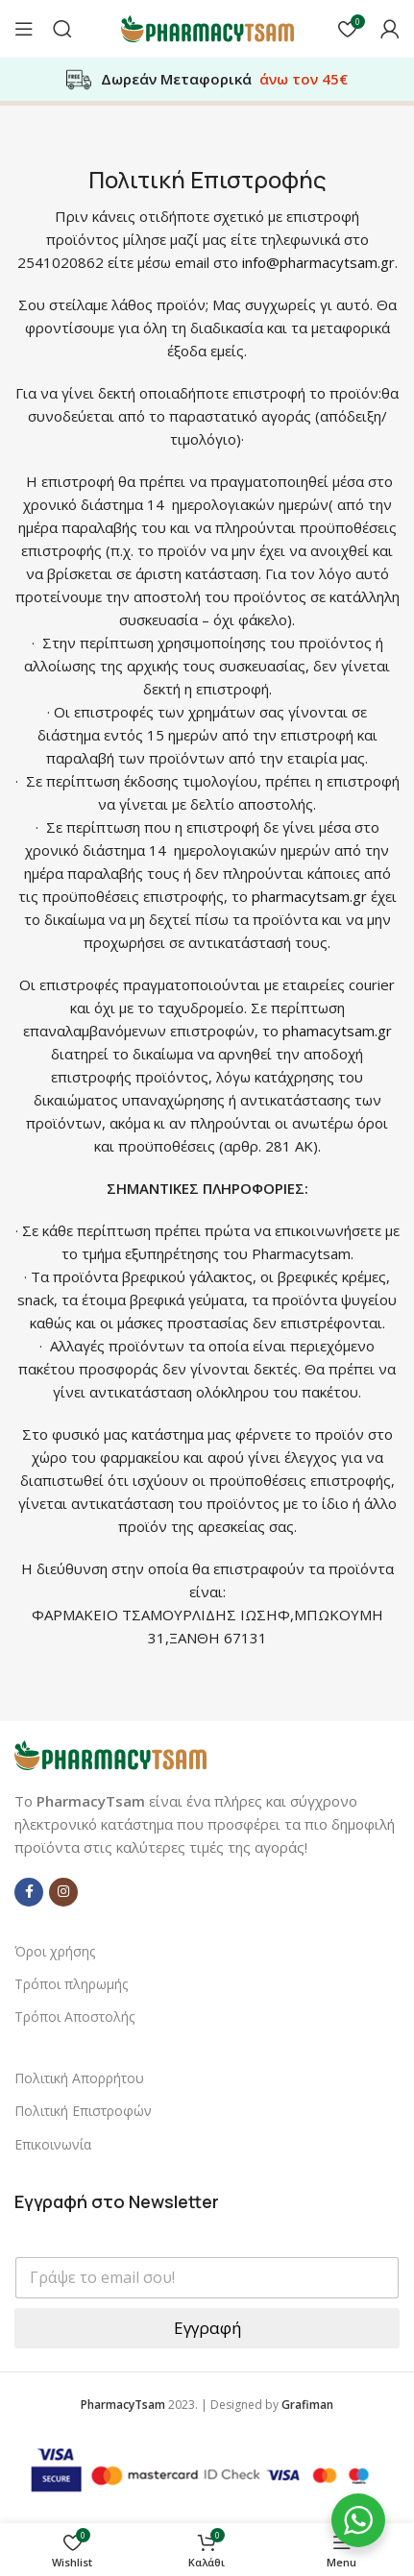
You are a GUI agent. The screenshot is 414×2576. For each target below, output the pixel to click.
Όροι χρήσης (54, 1951)
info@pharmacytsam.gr (318, 262)
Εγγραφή (207, 2328)
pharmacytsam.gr (309, 896)
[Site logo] (207, 26)
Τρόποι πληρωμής (71, 1984)
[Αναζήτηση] (62, 29)
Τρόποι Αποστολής (74, 2016)
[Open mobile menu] (24, 29)
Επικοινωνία (52, 2144)
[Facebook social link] (28, 1892)
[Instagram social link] (63, 1892)
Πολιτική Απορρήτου (79, 2078)
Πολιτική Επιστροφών (83, 2111)
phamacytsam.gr (337, 1030)
